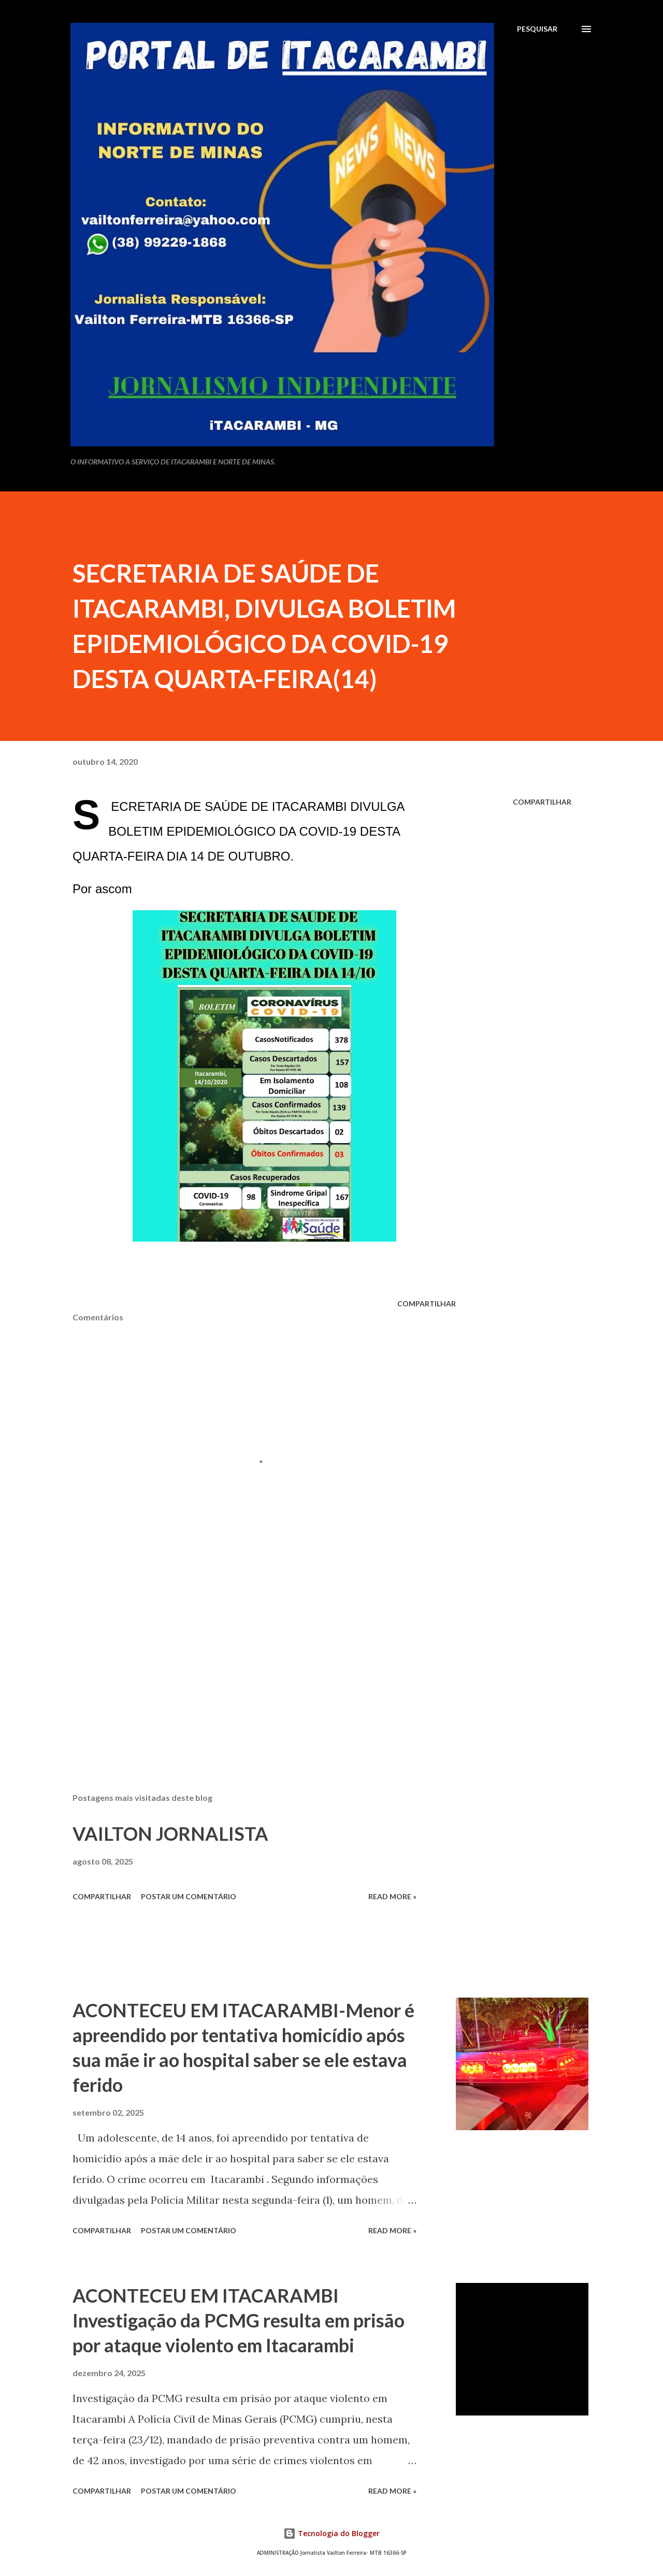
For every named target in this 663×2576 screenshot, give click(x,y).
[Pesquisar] (537, 29)
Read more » (392, 1896)
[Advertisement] (248, 1663)
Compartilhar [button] (542, 801)
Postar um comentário (188, 1896)
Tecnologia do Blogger (331, 2533)
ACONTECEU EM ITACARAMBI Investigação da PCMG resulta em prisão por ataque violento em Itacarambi (239, 2320)
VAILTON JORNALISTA (170, 1833)
